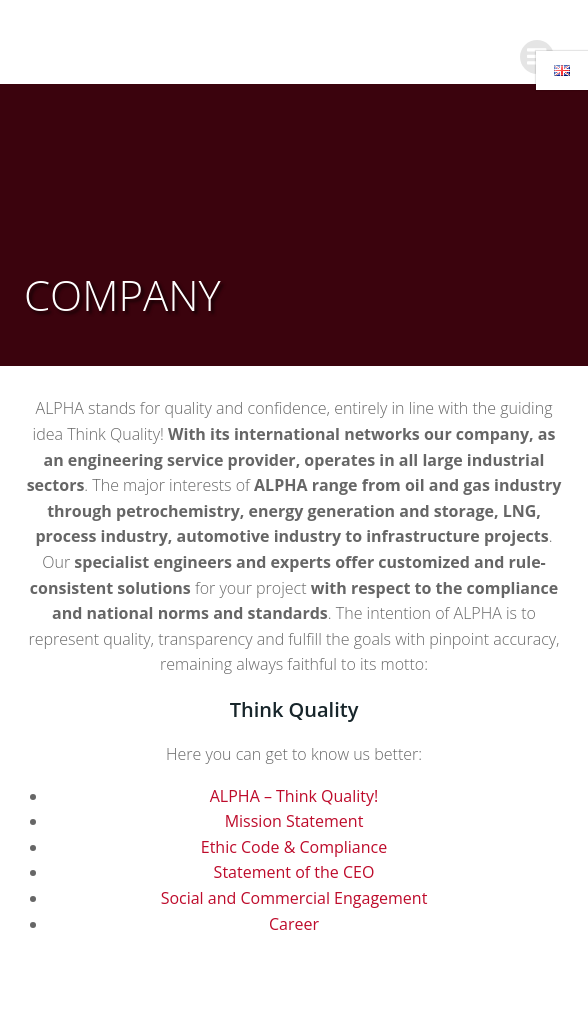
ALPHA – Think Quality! (294, 796)
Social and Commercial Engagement (294, 898)
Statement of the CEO (294, 872)
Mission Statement (294, 821)
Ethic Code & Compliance (294, 847)
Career (294, 924)
